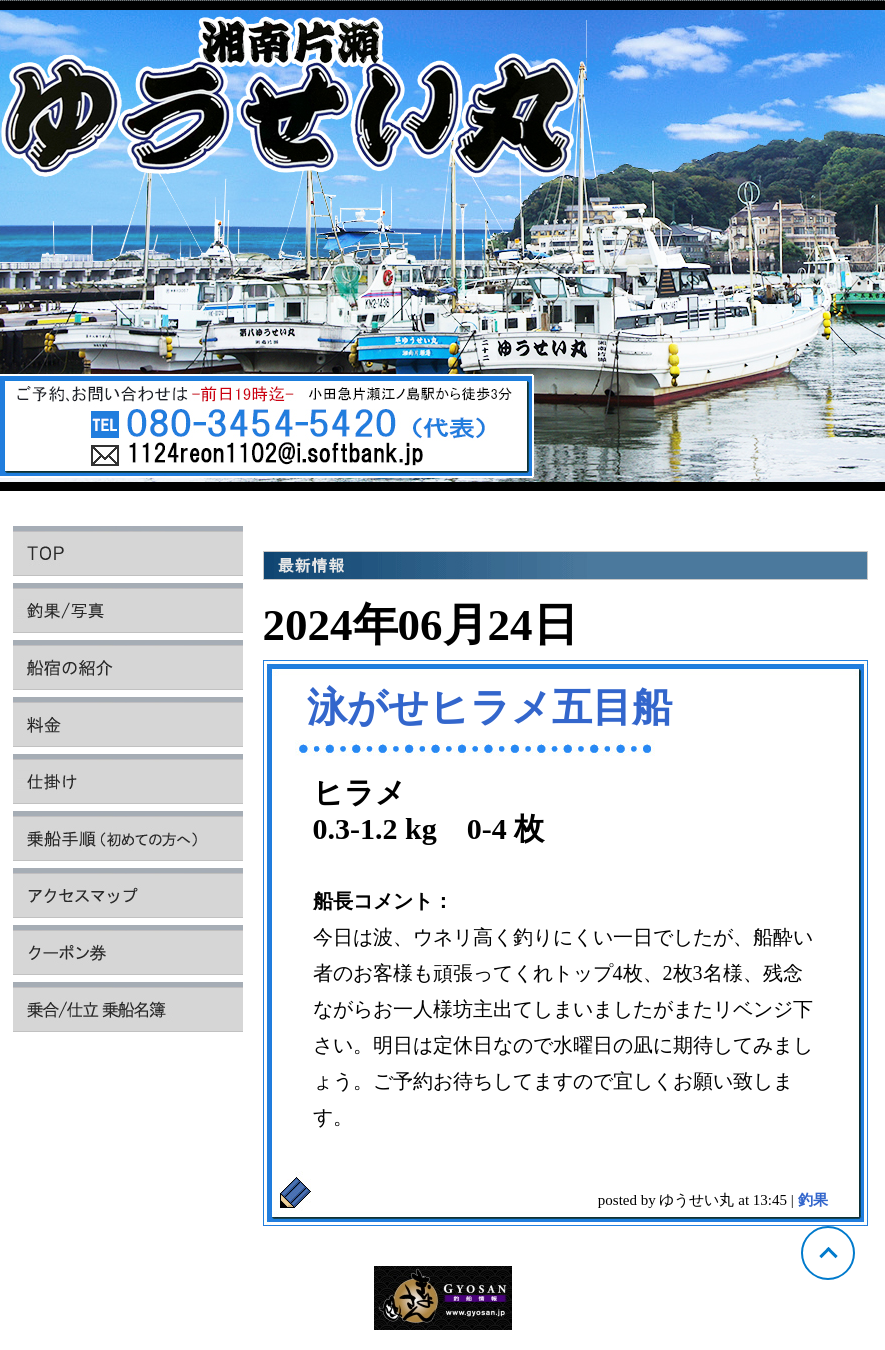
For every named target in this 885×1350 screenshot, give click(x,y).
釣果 (813, 1200)
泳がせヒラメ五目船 (489, 707)
